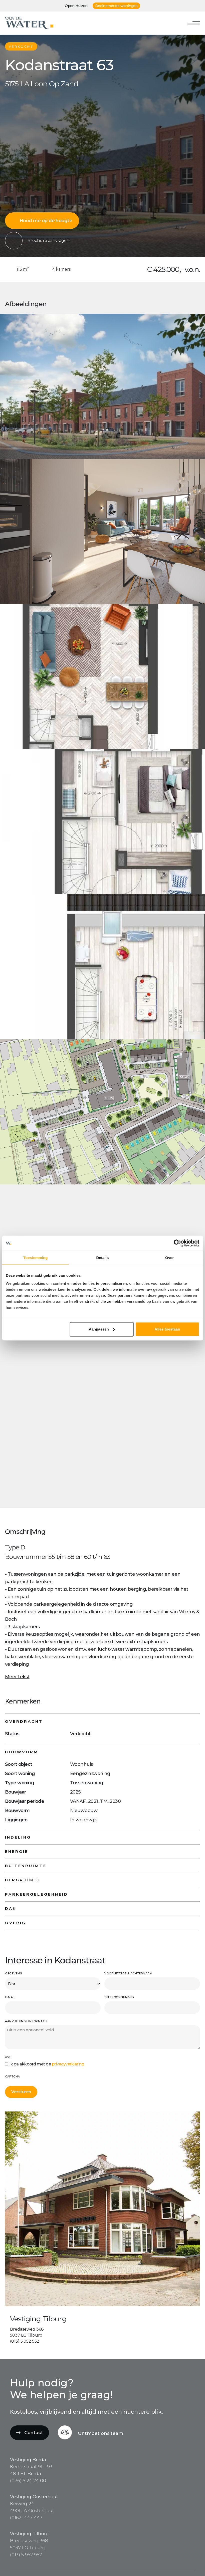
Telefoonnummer (119, 1997)
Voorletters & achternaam (128, 1973)
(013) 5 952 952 (24, 2341)
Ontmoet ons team (100, 2433)
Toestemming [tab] (35, 1257)
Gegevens (13, 1973)
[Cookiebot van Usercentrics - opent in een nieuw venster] (177, 1243)
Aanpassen (102, 1329)
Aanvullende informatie (26, 2021)
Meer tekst (17, 1676)
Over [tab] (169, 1257)
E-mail (10, 1997)
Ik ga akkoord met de (46, 2064)
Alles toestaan (167, 1329)
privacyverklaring (68, 2064)
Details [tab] (102, 1257)
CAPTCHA (12, 2076)
